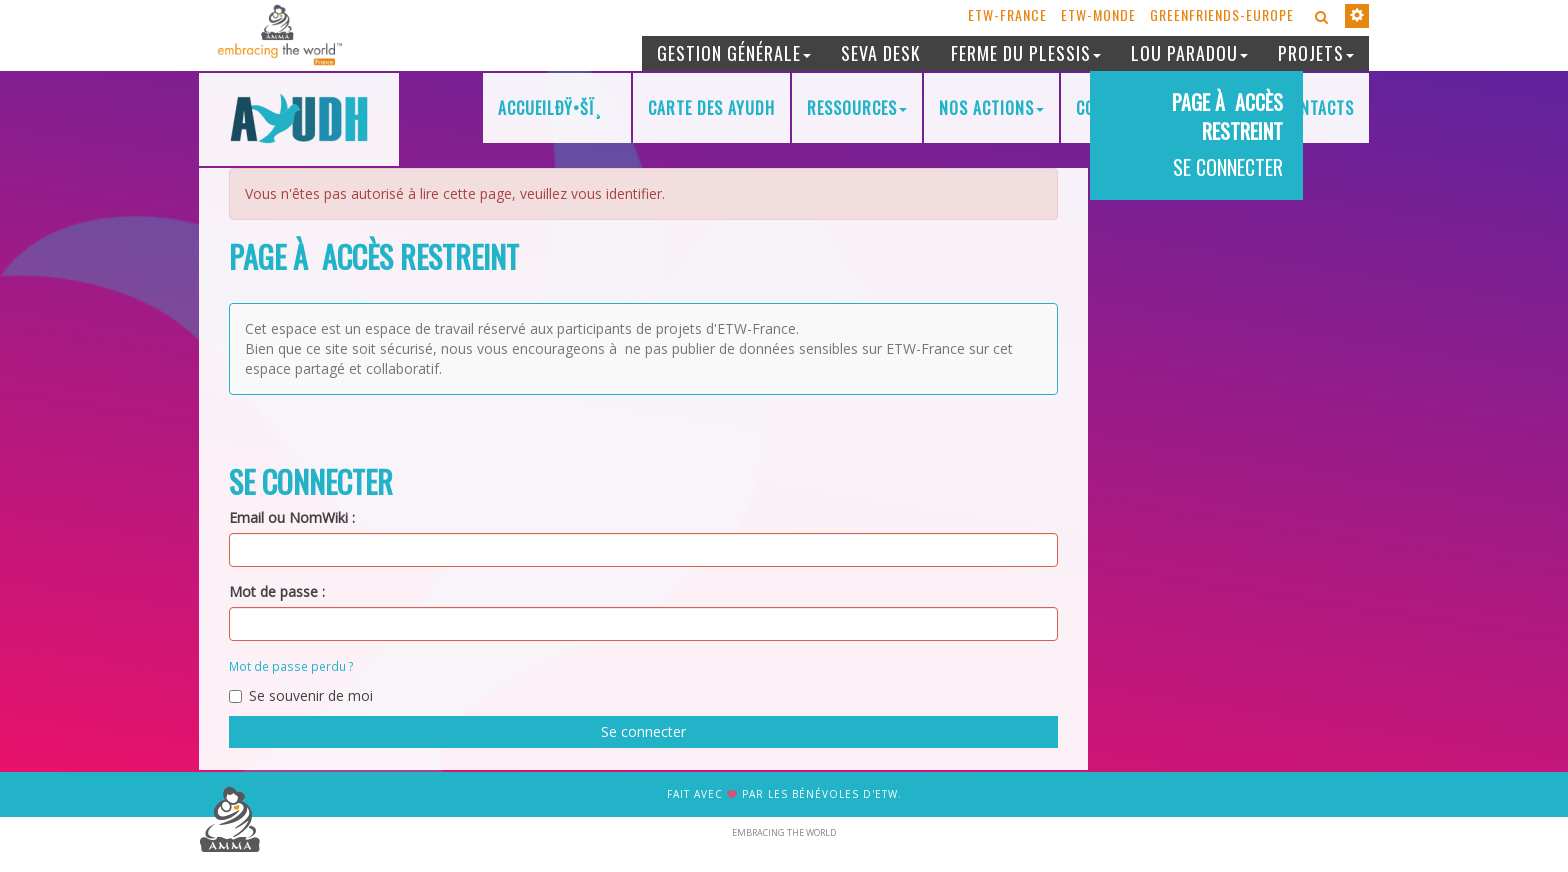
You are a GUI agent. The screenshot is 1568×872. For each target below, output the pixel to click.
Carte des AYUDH (711, 108)
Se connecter (643, 731)
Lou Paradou (1189, 53)
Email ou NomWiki (288, 517)
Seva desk (881, 53)
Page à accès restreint (1227, 116)
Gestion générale (734, 53)
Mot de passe (273, 591)
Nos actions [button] (991, 108)
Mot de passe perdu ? (291, 666)
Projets (1316, 53)
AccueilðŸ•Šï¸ (557, 108)
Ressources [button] (857, 108)
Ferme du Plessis (1026, 53)
